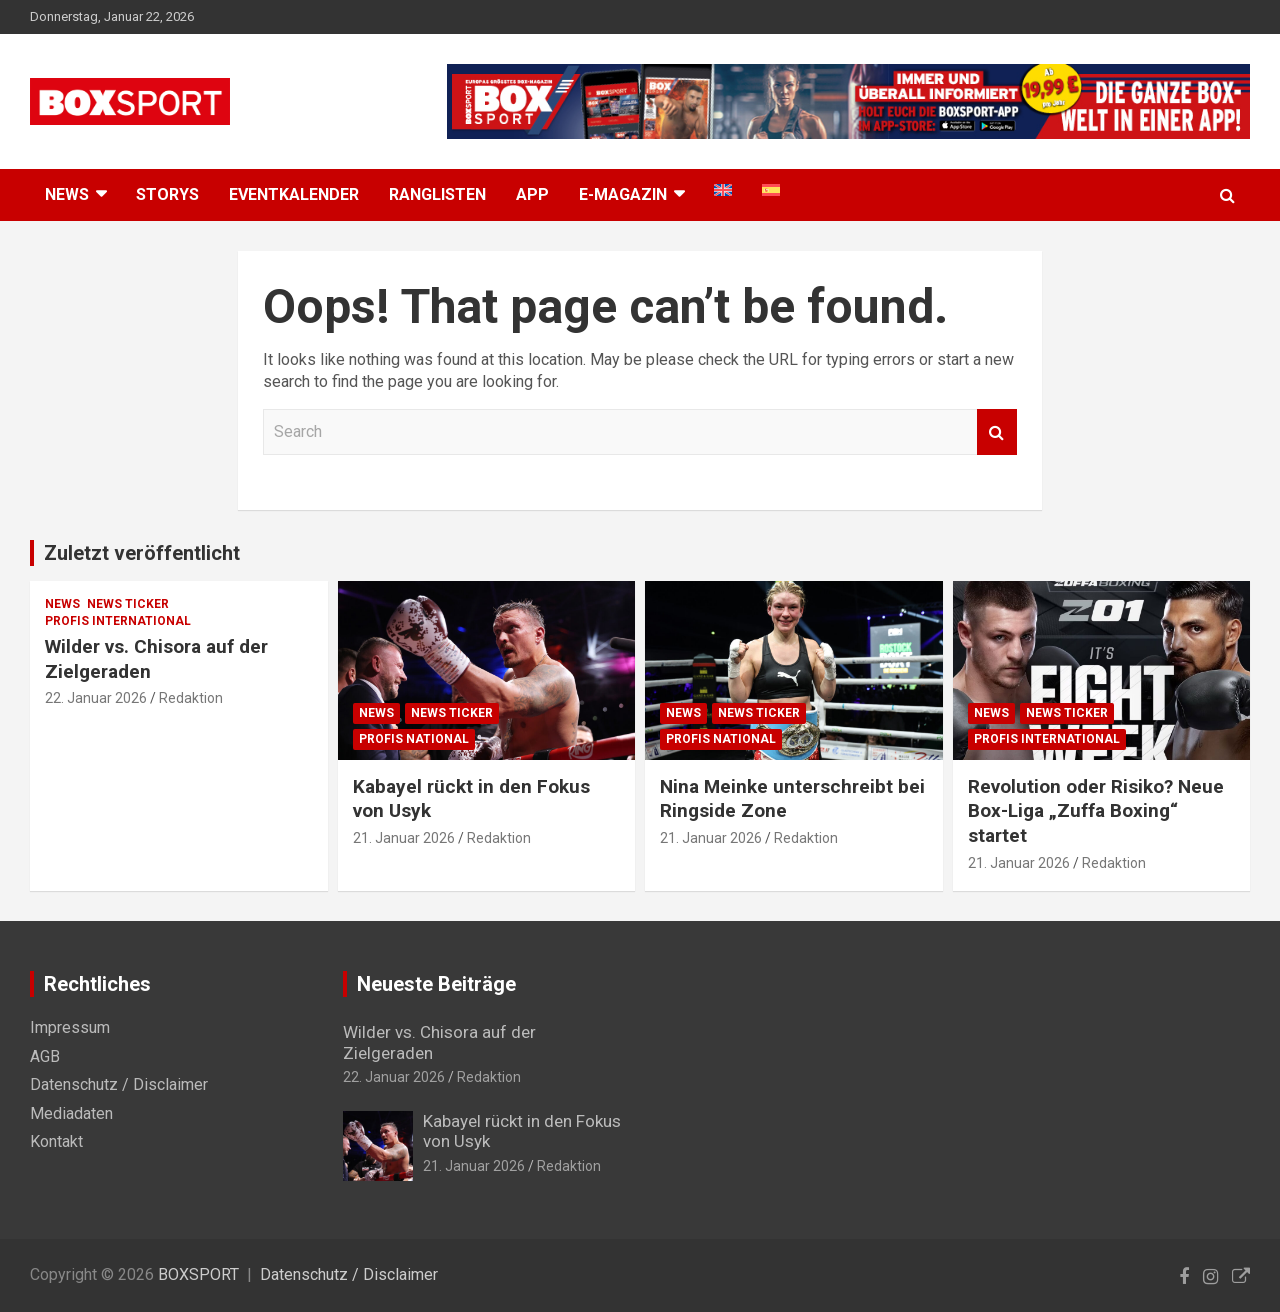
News (62, 604)
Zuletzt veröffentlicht (142, 553)
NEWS (67, 194)
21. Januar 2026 (404, 838)
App (532, 194)
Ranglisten (437, 194)
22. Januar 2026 (96, 698)
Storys (167, 194)
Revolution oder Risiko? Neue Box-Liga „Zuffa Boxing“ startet (1096, 811)
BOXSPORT (198, 1274)
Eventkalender (294, 194)
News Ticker (128, 604)
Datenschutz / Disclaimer (119, 1084)
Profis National (414, 739)
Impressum (70, 1027)
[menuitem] (723, 190)
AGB (45, 1056)
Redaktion (191, 698)
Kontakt (56, 1141)
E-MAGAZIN (623, 194)
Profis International (118, 621)
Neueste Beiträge (436, 984)
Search (997, 432)
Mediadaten (71, 1113)
